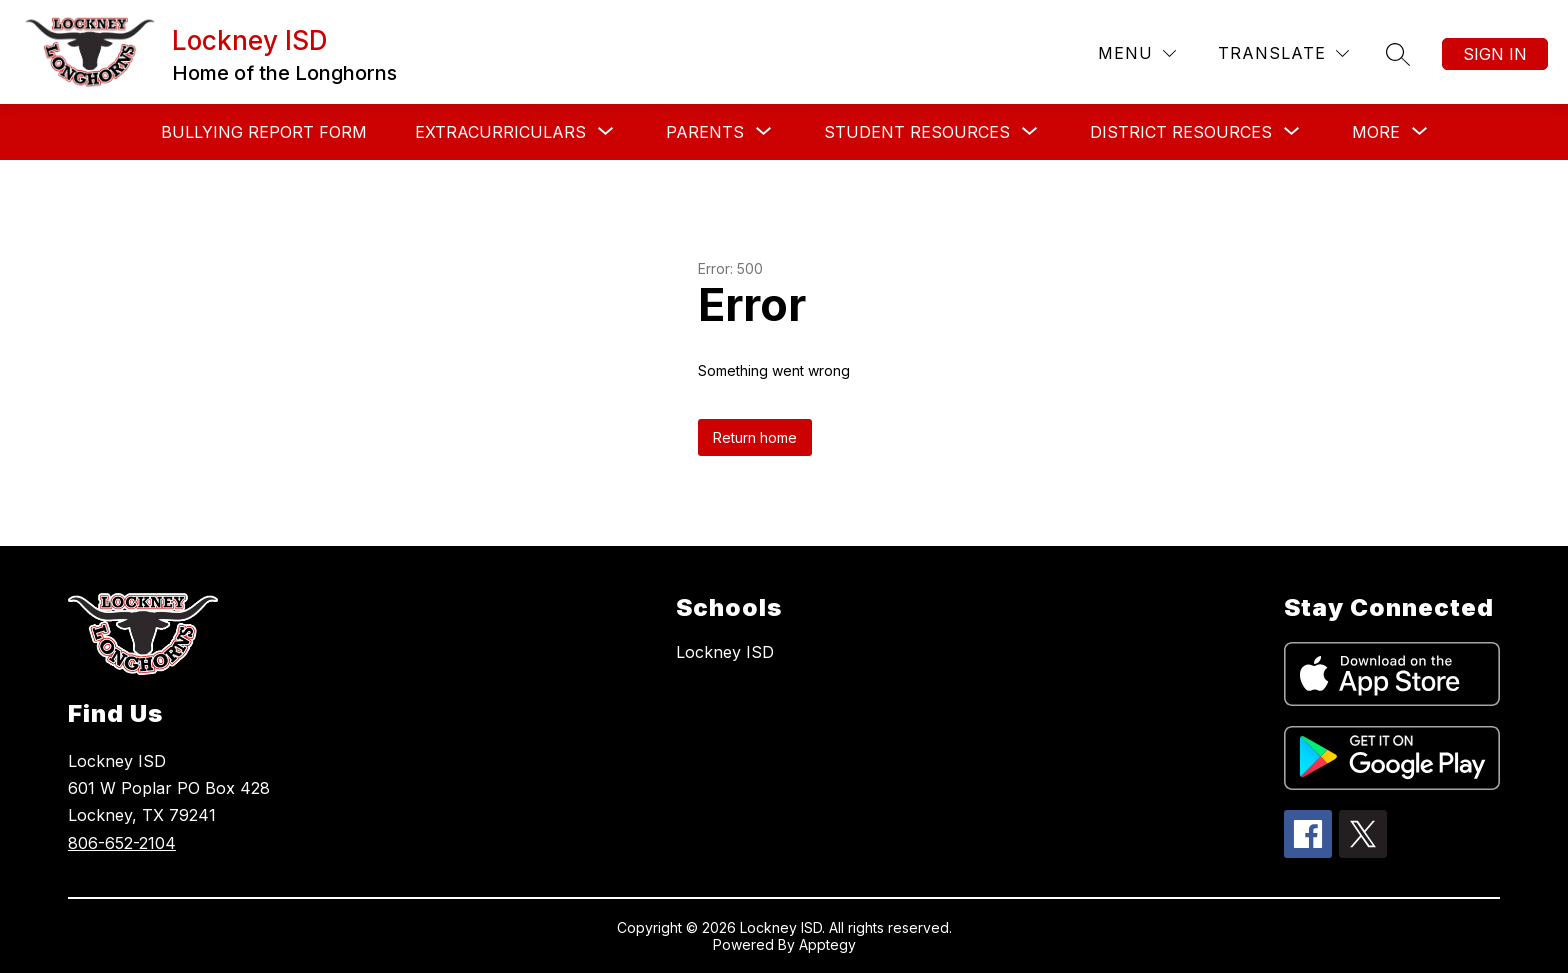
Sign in (1495, 54)
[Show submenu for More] (1376, 132)
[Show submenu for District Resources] (1181, 132)
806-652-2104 (122, 843)
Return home (755, 437)
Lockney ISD (725, 652)
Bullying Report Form (264, 132)
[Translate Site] (1283, 53)
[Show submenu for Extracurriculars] (500, 132)
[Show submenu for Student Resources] (917, 132)
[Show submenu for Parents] (705, 132)
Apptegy (827, 944)
